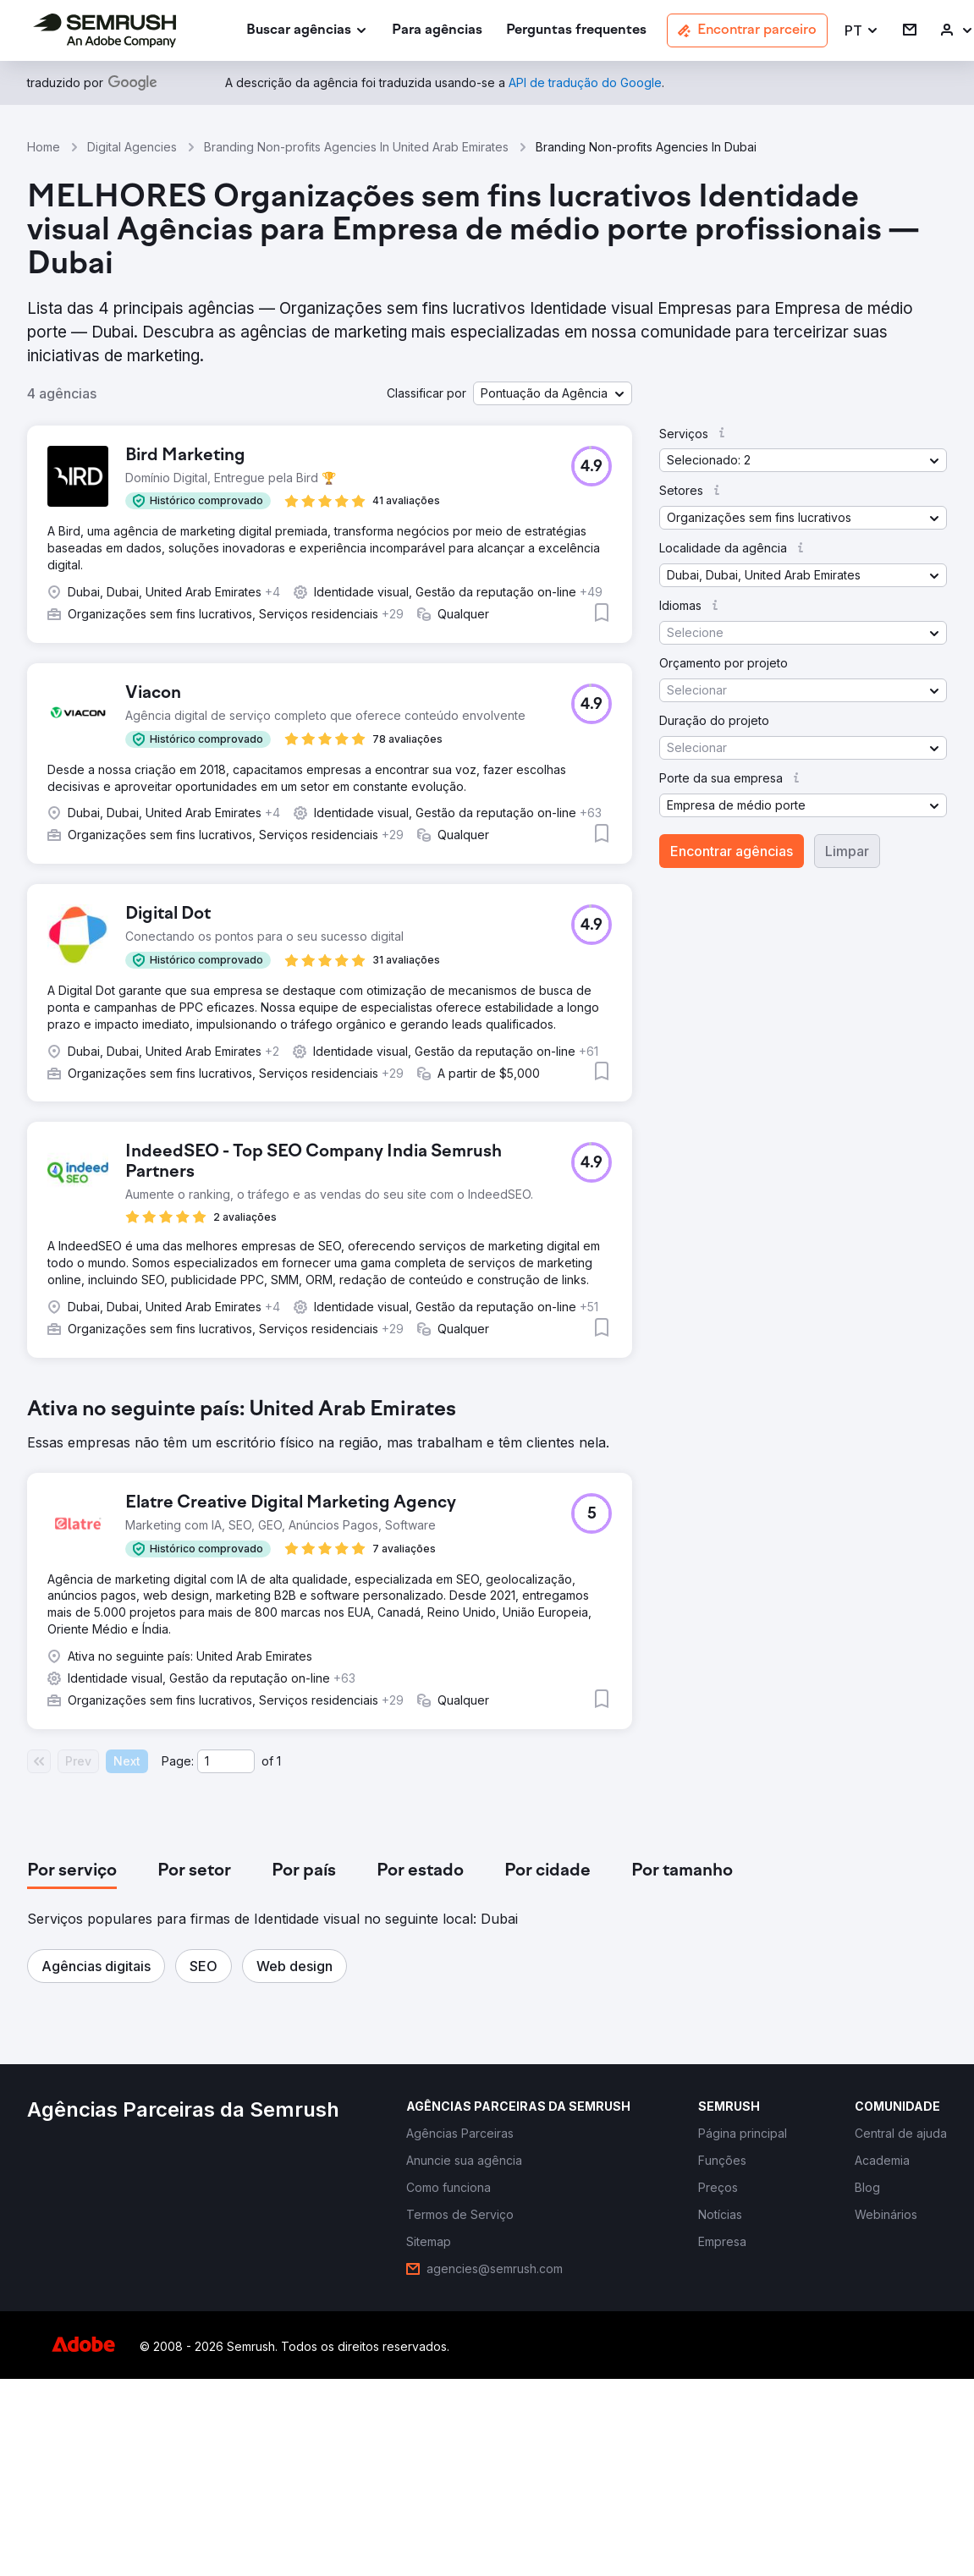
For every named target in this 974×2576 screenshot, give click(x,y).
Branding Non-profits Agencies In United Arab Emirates (356, 147)
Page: (178, 1761)
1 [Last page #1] (279, 1761)
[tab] (72, 1871)
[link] (437, 30)
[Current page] (226, 1761)
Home (43, 147)
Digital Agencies (132, 147)
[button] (862, 31)
